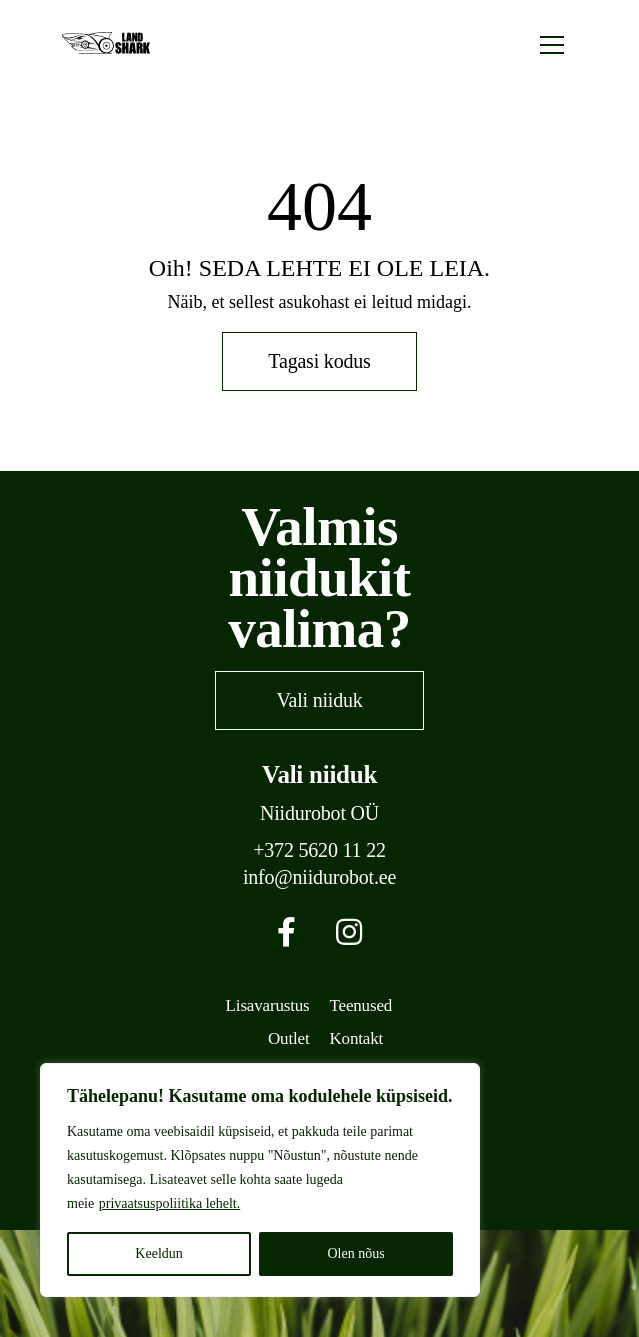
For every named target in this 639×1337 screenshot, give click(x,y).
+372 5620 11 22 (319, 850)
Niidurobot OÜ (319, 813)
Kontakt (357, 1038)
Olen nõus (355, 1253)
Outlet (288, 1038)
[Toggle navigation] (552, 43)
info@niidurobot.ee (319, 877)
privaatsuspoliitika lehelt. (170, 1203)
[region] (260, 1180)
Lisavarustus (268, 1005)
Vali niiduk (319, 700)
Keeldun (158, 1253)
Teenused (361, 1005)
